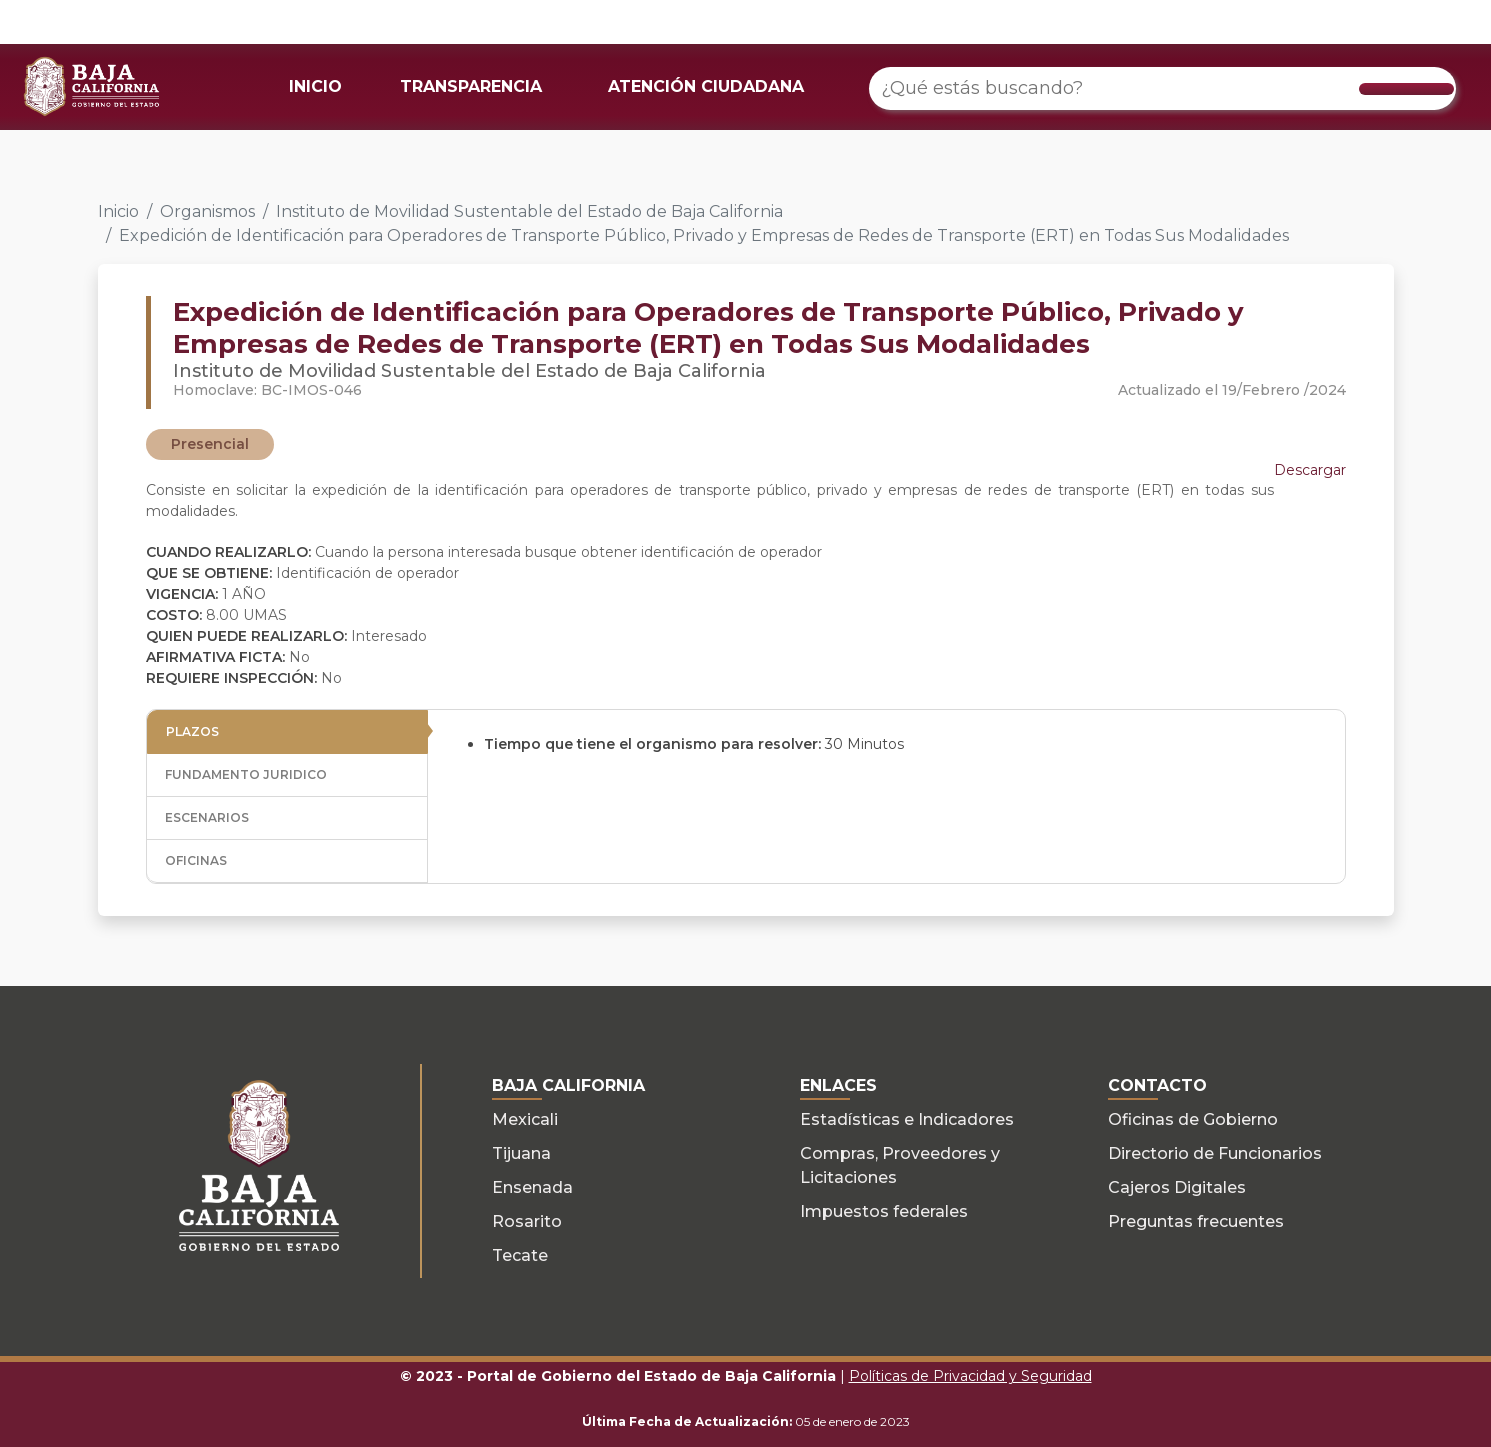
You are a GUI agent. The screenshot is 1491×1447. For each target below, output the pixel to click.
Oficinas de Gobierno (1193, 1119)
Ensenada (532, 1187)
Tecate (520, 1255)
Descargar (1310, 470)
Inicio (118, 211)
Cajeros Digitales (1177, 1187)
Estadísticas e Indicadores (907, 1119)
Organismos (207, 211)
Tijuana (521, 1153)
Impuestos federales (884, 1211)
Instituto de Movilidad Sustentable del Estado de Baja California (529, 211)
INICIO (315, 86)
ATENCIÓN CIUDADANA (706, 86)
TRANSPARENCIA (471, 86)
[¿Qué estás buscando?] (1162, 88)
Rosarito (527, 1221)
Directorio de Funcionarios (1215, 1153)
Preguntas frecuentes (1196, 1221)
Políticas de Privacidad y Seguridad (970, 1376)
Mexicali (525, 1119)
